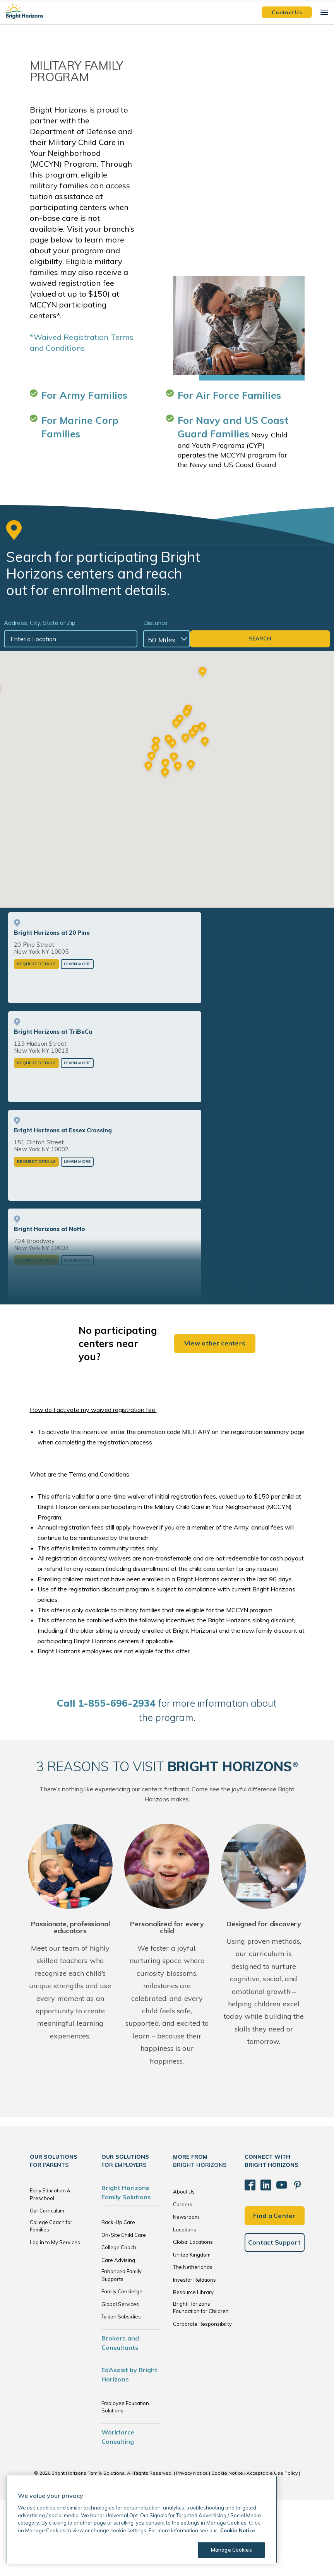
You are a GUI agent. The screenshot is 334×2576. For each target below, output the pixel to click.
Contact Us (287, 12)
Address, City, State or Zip (39, 623)
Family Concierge (121, 2367)
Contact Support (274, 2311)
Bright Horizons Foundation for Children (201, 2384)
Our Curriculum (47, 2287)
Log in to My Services (55, 2318)
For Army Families (84, 395)
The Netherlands (192, 2343)
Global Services (120, 2380)
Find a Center (274, 2285)
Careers (182, 2280)
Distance (224, 623)
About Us (184, 2268)
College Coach (118, 2323)
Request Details (36, 1040)
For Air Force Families (229, 395)
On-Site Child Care (123, 2311)
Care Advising (118, 2336)
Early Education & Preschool (50, 2270)
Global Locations (193, 2318)
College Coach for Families (51, 2302)
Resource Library (193, 2368)
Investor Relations (194, 2356)
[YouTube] (274, 2258)
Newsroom (186, 2293)
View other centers (215, 1420)
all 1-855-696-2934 (106, 1780)
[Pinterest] (287, 2258)
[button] (165, 812)
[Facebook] (248, 2258)
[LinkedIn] (261, 2258)
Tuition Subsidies (121, 2393)
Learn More (77, 1040)
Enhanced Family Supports (121, 2351)
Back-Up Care (118, 2298)
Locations (184, 2306)
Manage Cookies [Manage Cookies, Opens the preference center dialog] (226, 2550)
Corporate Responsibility (202, 2400)
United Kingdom (192, 2331)
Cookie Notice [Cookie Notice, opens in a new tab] (237, 2530)
